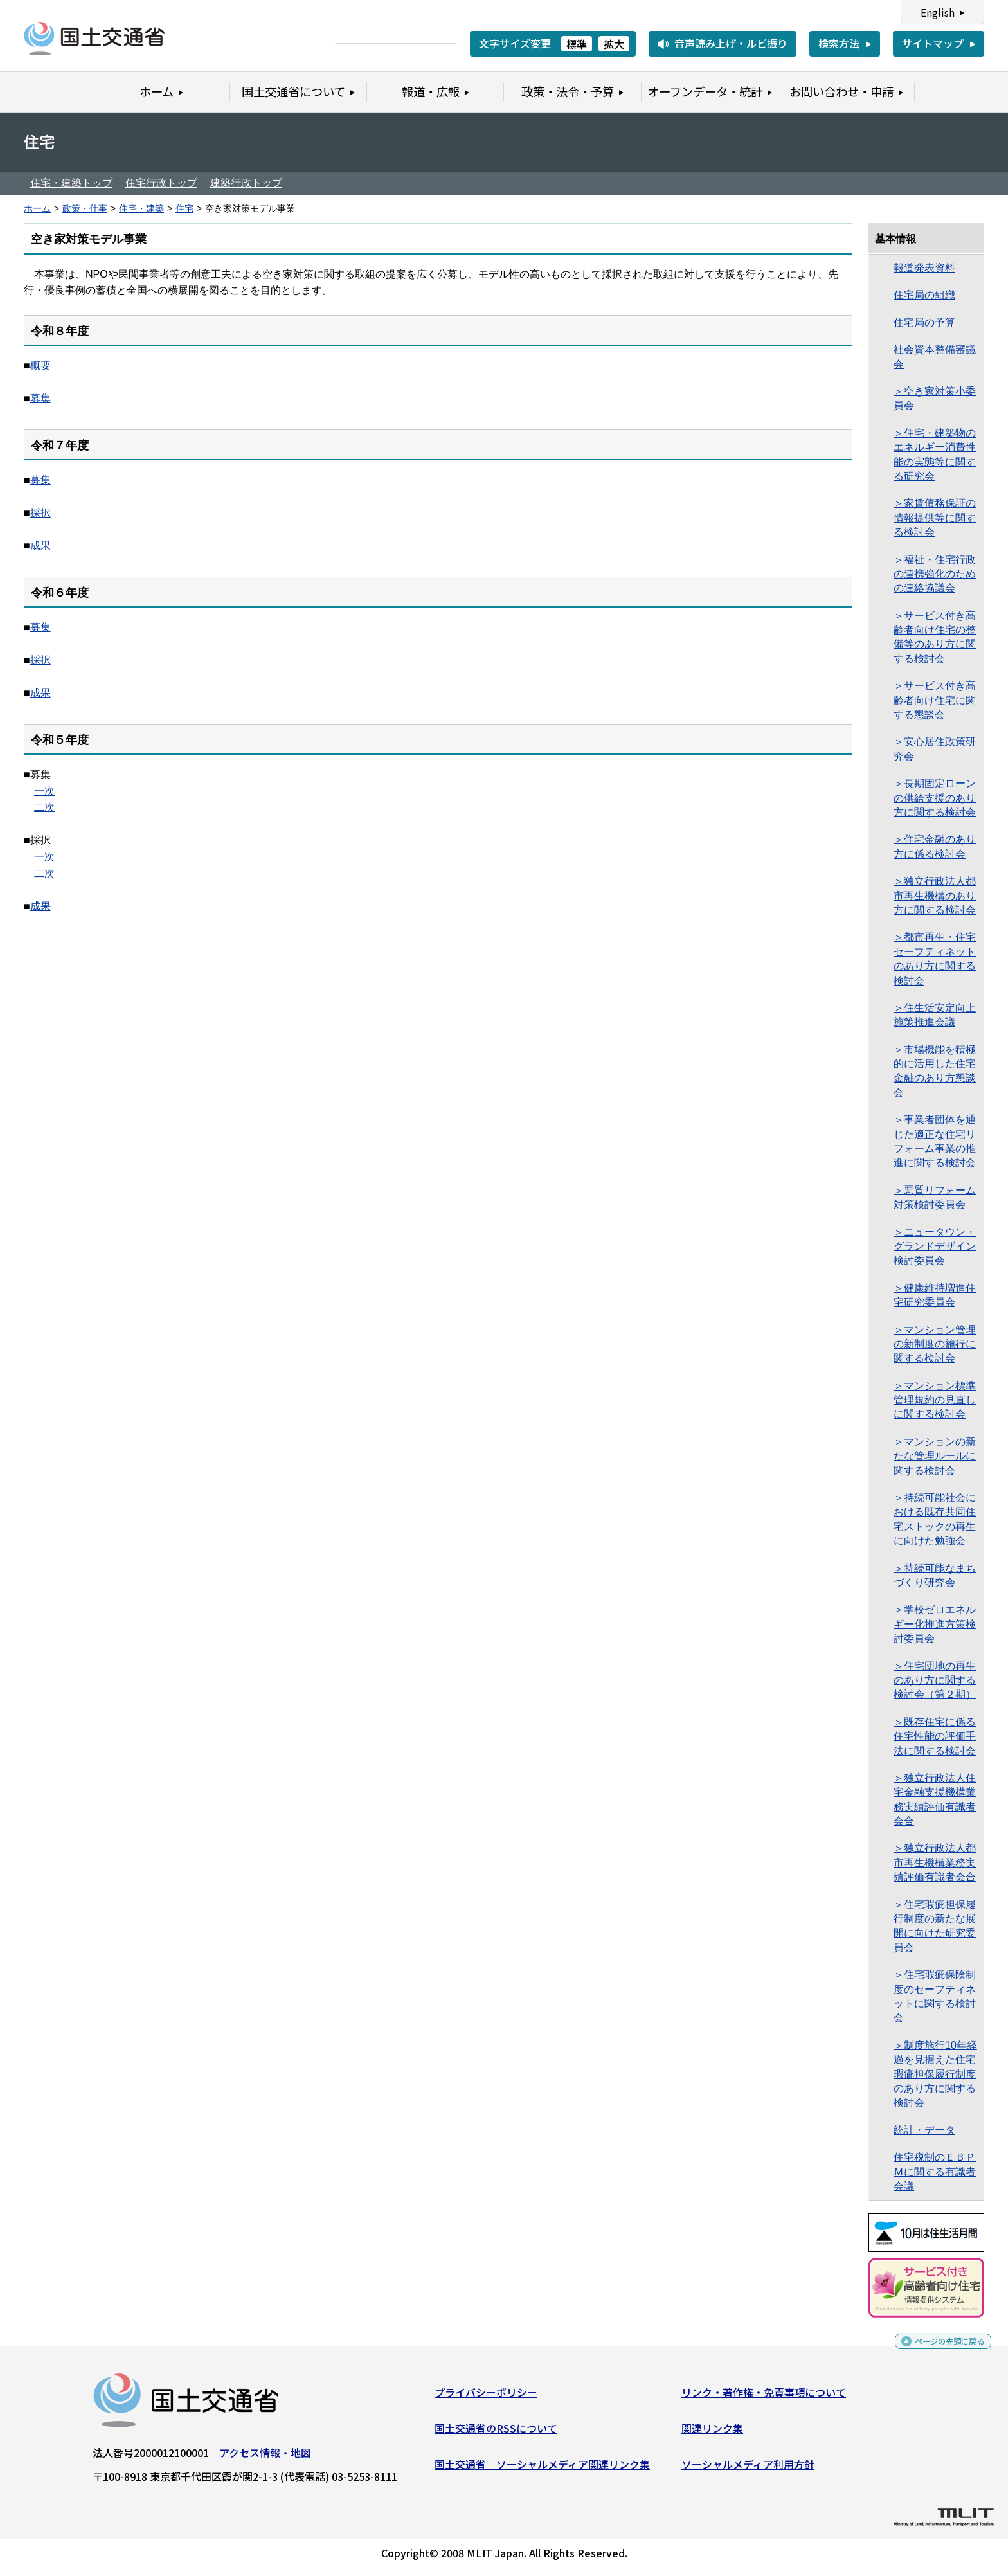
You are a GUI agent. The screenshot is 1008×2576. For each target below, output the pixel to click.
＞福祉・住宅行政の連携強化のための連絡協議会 (935, 574)
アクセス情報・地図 (265, 2457)
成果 (40, 545)
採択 (40, 512)
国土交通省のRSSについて (496, 2433)
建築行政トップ (246, 182)
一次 (44, 791)
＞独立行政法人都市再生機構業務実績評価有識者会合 (935, 1862)
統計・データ (924, 2130)
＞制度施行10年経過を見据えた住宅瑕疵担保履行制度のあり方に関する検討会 (935, 2074)
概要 (40, 365)
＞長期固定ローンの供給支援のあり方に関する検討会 (935, 798)
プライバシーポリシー (486, 2397)
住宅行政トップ (161, 182)
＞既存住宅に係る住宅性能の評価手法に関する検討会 (935, 1736)
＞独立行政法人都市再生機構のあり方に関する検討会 (935, 895)
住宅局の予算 (924, 322)
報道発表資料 (924, 267)
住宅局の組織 (924, 294)
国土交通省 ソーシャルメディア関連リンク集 (542, 2468)
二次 (44, 807)
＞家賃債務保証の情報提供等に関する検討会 (935, 517)
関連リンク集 (712, 2433)
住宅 (185, 208)
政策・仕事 (84, 208)
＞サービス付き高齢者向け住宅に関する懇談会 (935, 700)
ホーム (37, 208)
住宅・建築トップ (71, 182)
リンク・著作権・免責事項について (763, 2397)
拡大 (614, 43)
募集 (40, 398)
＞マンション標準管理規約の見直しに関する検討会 (935, 1400)
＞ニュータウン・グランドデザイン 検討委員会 (935, 1246)
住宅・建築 (141, 208)
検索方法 (839, 43)
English (938, 12)
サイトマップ (933, 43)
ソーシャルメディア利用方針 (748, 2468)
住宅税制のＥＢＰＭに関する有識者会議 (935, 2172)
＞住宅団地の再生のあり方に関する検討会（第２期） (935, 1680)
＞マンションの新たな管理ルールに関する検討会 (935, 1456)
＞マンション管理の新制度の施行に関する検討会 (935, 1344)
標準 (576, 43)
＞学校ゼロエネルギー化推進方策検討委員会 (935, 1624)
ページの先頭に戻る (939, 2350)
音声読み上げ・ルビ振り (731, 43)
